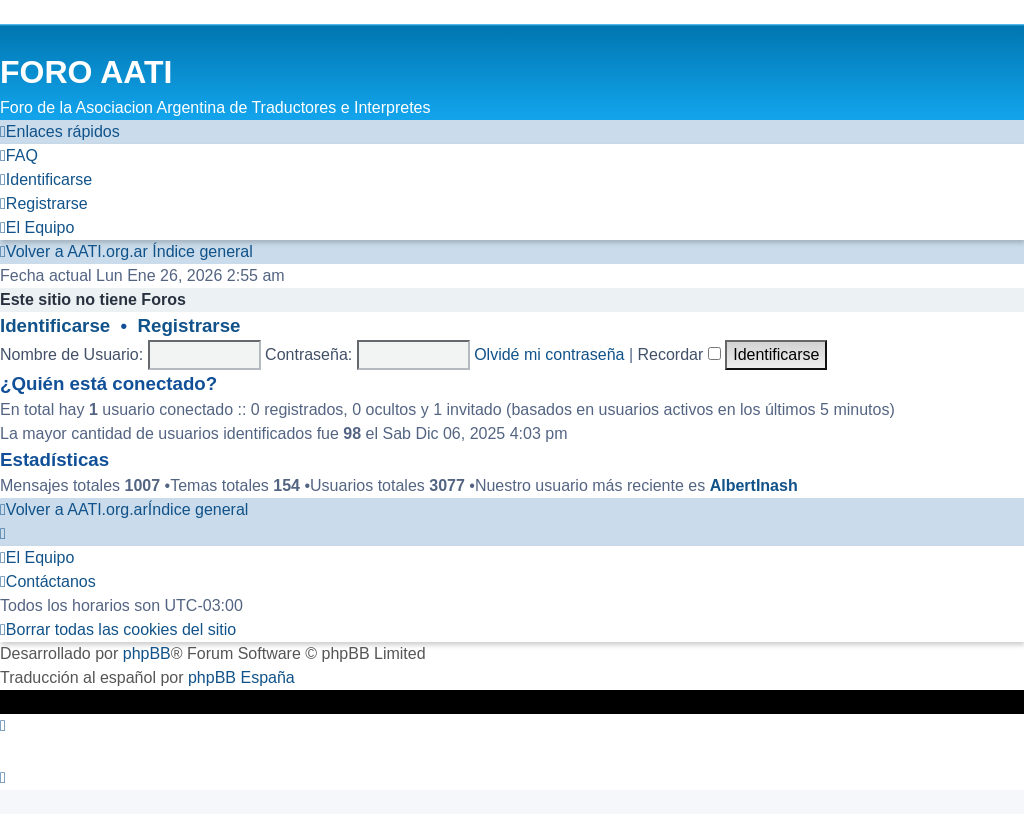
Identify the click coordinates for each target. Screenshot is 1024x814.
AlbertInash (754, 485)
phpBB (147, 653)
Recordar (679, 354)
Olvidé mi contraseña (549, 354)
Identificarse (55, 325)
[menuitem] (19, 156)
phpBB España (241, 677)
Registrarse (189, 325)
